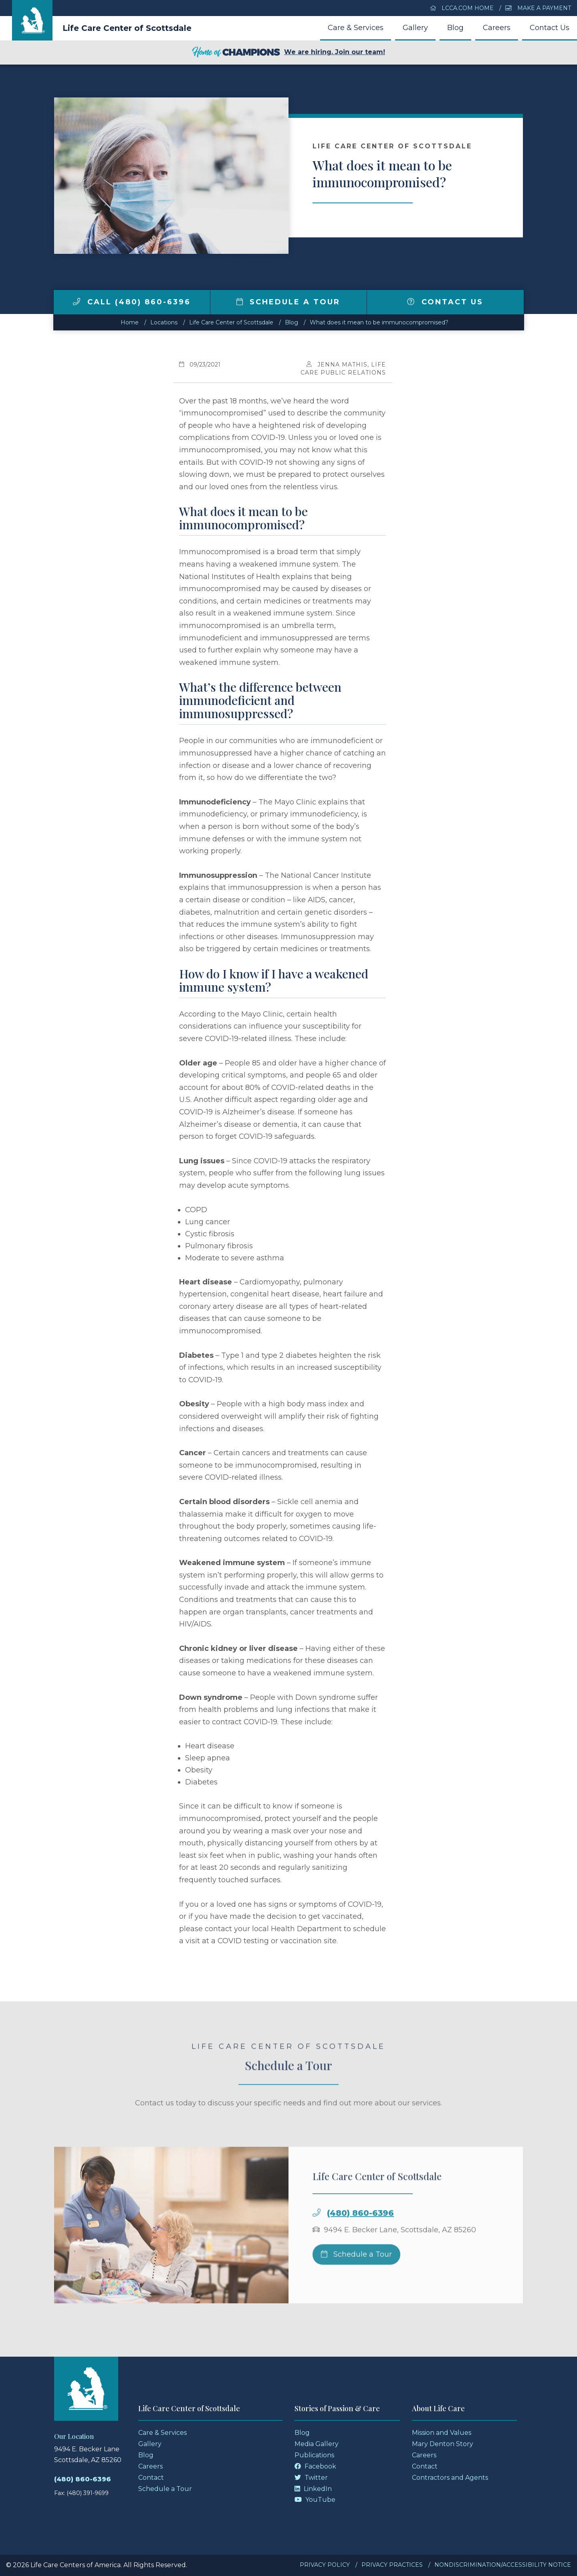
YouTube (315, 2499)
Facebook (315, 2466)
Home (130, 322)
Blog (455, 27)
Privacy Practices (392, 2564)
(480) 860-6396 (360, 2234)
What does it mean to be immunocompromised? (379, 322)
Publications (314, 2455)
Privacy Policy (325, 2564)
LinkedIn (313, 2489)
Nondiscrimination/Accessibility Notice (502, 2564)
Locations (164, 322)
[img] (76, 301)
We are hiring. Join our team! (288, 53)
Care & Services (355, 27)
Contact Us (549, 27)
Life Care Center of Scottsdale (127, 28)
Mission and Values (441, 2432)
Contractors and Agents (450, 2477)
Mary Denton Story (442, 2444)
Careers (496, 27)
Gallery (415, 27)
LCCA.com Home (462, 8)
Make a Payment (538, 8)
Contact (151, 2477)
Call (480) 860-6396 (132, 302)
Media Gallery (317, 2444)
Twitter (311, 2477)
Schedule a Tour (288, 302)
